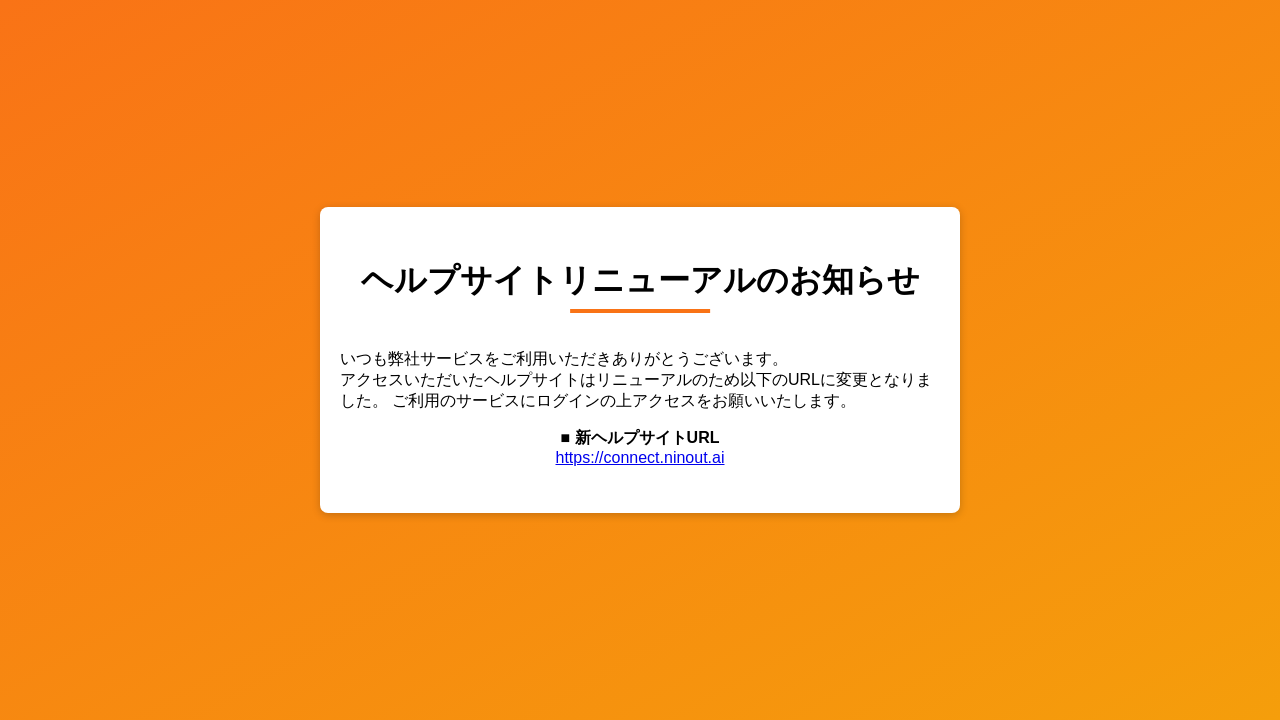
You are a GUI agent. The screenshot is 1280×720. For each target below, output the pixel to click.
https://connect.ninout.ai (640, 457)
